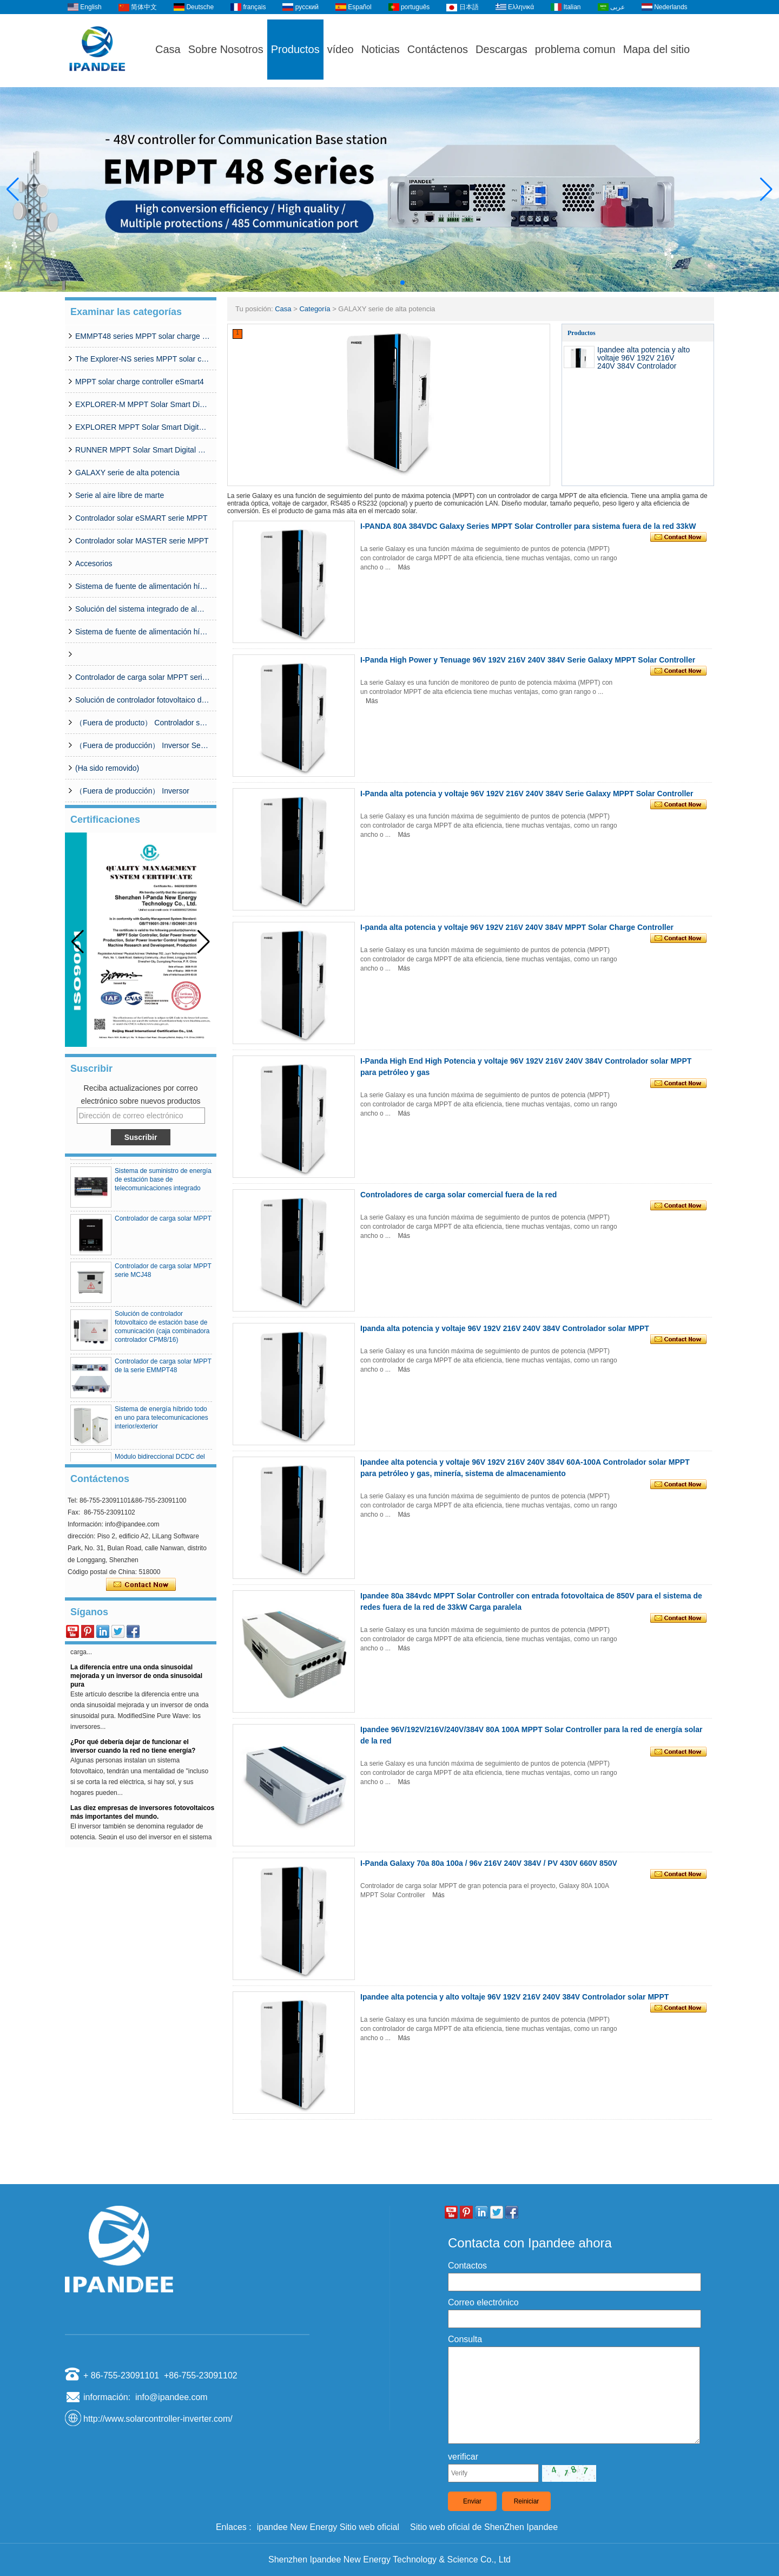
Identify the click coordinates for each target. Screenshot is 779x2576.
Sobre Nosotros (225, 49)
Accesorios (93, 563)
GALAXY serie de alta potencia (127, 472)
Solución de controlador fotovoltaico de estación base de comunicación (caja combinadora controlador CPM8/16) (142, 700)
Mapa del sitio (656, 49)
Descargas (501, 49)
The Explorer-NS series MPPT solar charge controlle (142, 359)
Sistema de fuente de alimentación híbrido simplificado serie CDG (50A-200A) (142, 586)
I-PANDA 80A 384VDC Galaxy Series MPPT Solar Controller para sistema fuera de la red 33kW (528, 526)
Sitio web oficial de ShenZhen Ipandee (484, 2527)
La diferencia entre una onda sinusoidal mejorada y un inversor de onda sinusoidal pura (136, 1686)
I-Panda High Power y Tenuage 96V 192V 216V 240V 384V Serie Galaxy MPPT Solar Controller (527, 660)
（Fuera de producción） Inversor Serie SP (142, 745)
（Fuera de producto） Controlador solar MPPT (142, 722)
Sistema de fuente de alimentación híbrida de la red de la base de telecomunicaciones (142, 631)
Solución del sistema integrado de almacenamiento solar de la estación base (142, 609)
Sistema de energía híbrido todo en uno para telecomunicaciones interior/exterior (161, 1428)
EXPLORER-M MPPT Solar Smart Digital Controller (142, 404)
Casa (168, 49)
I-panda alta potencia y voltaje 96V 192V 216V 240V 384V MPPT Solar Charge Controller (517, 927)
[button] (376, 282)
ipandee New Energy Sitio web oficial (328, 2527)
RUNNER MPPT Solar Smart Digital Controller (142, 449)
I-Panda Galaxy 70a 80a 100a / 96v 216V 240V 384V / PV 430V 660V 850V (488, 1863)
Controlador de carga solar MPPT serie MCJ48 (142, 677)
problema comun (575, 49)
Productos (295, 49)
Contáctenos (437, 49)
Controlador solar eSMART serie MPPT (141, 518)
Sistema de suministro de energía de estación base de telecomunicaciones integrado (163, 1190)
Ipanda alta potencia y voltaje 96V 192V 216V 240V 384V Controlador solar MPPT (504, 1328)
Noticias (380, 49)
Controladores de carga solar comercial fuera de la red (458, 1194)
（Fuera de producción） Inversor (132, 790)
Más (404, 567)
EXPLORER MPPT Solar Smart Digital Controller (142, 427)
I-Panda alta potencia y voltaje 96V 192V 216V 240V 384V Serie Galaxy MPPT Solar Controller (527, 793)
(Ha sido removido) (107, 768)
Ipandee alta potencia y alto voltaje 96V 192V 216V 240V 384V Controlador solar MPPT (643, 361)
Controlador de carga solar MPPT (163, 1229)
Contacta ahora (141, 1585)
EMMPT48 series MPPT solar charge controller (142, 336)
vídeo (340, 49)
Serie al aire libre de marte (119, 495)
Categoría (314, 309)
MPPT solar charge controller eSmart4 (139, 381)
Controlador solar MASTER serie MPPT (142, 540)
